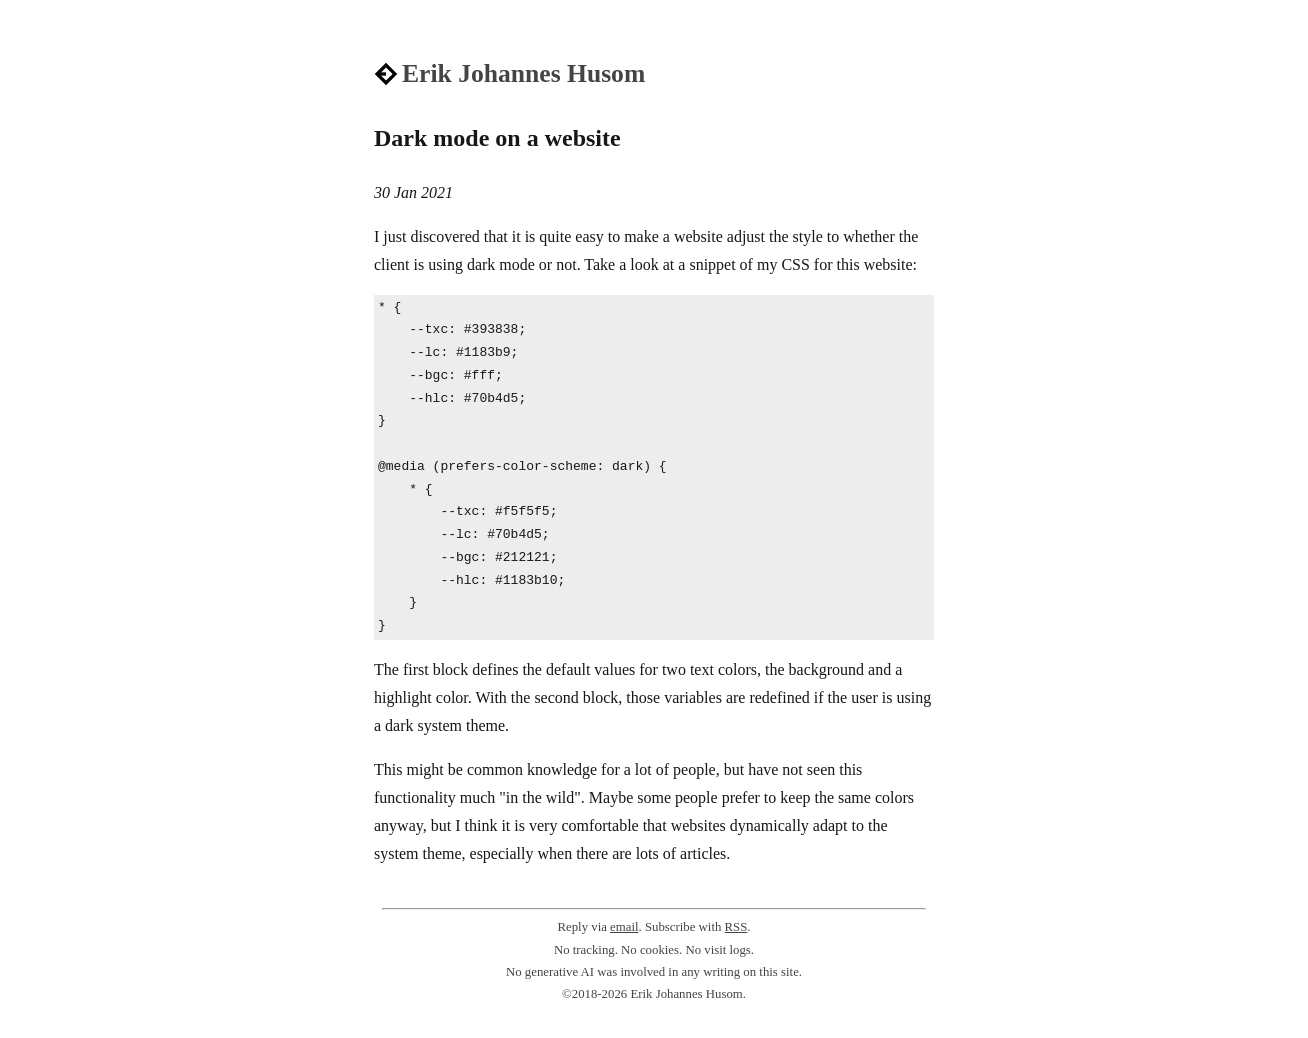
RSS (736, 927)
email (624, 927)
